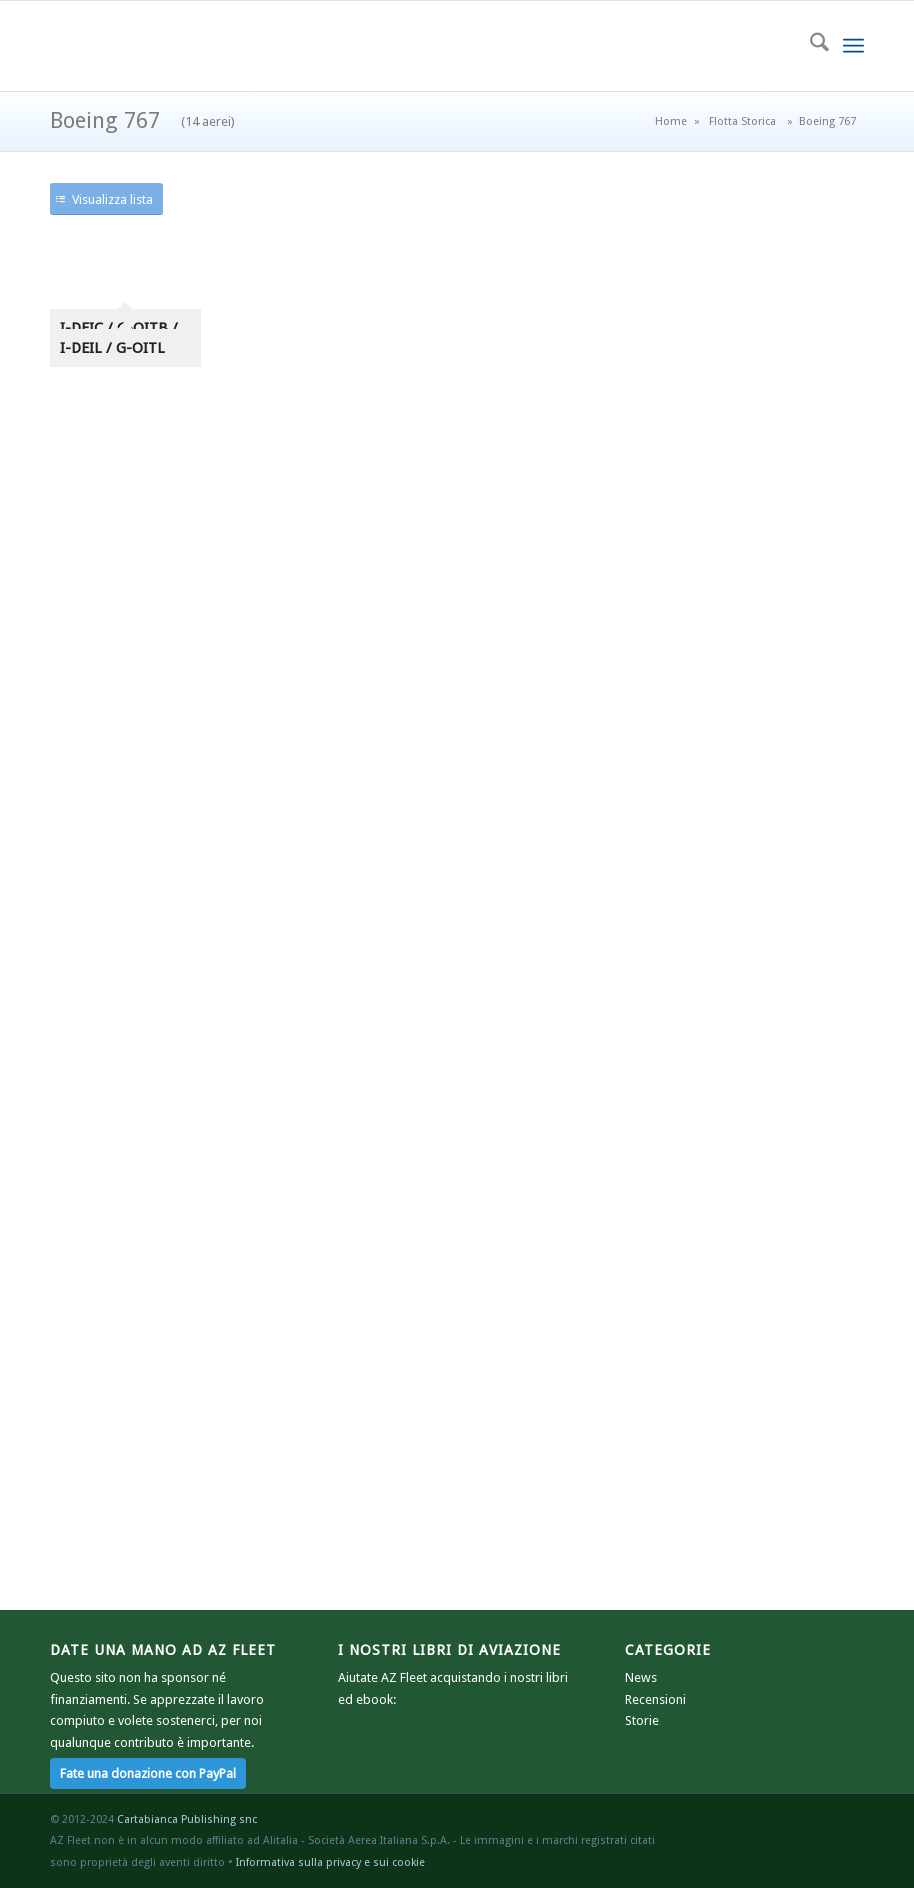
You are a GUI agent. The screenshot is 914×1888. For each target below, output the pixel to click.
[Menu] (853, 46)
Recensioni (655, 1699)
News (641, 1677)
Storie (642, 1720)
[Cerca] (809, 46)
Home (671, 121)
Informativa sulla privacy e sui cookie (330, 1862)
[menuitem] (809, 46)
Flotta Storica (742, 121)
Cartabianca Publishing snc (187, 1819)
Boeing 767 (142, 120)
